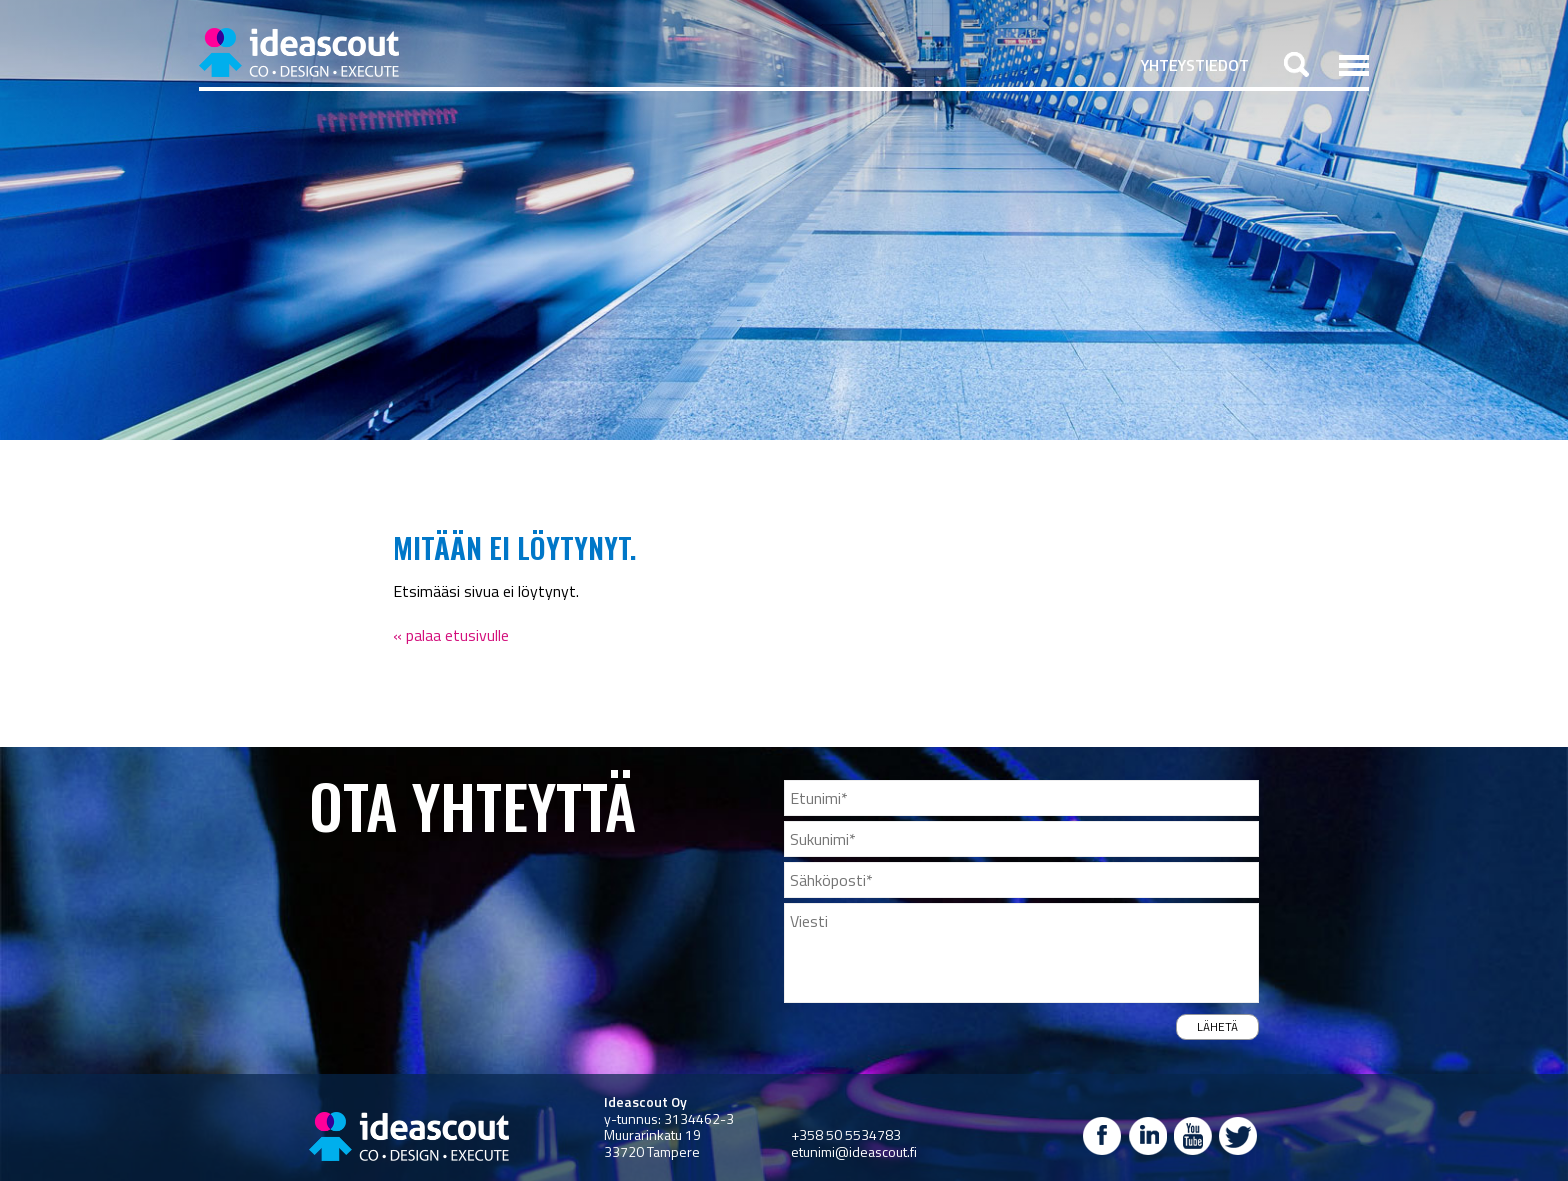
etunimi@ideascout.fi (854, 1151)
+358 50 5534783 (846, 1134)
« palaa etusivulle (451, 635)
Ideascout (299, 52)
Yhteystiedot (1195, 65)
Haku (1296, 64)
